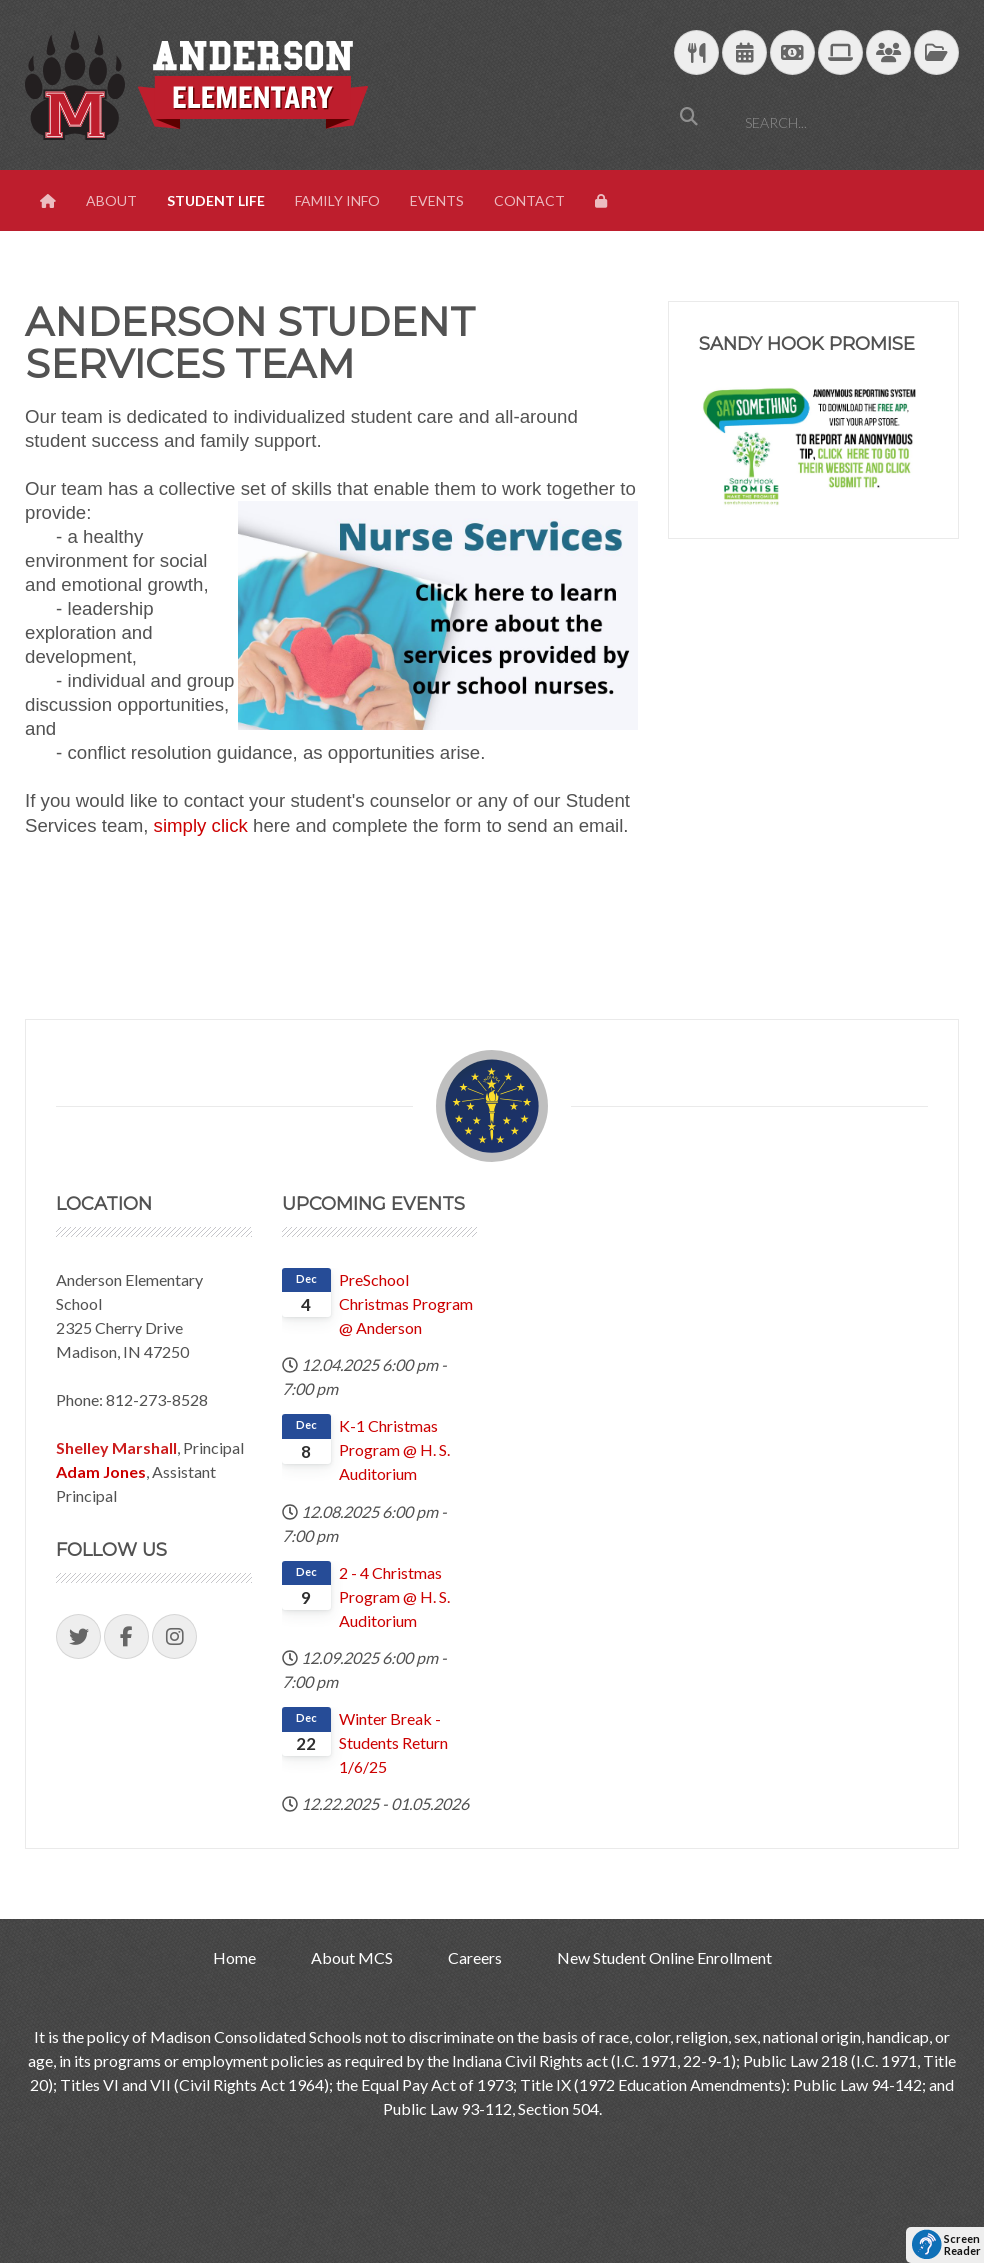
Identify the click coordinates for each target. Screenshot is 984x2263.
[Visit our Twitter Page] (78, 1636)
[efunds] (792, 53)
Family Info (337, 200)
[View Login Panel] (603, 201)
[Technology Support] (840, 53)
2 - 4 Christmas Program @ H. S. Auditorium (394, 1596)
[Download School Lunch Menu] (696, 53)
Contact (529, 200)
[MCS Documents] (936, 53)
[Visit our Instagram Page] (174, 1636)
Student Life (216, 200)
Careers (475, 1957)
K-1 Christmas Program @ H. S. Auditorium (394, 1449)
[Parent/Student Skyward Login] (888, 53)
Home (234, 1957)
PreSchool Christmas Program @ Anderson (406, 1303)
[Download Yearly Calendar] (744, 53)
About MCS (352, 1957)
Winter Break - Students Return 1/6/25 (393, 1742)
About (111, 200)
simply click (201, 825)
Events (437, 200)
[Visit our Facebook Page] (126, 1636)
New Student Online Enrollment (664, 1957)
